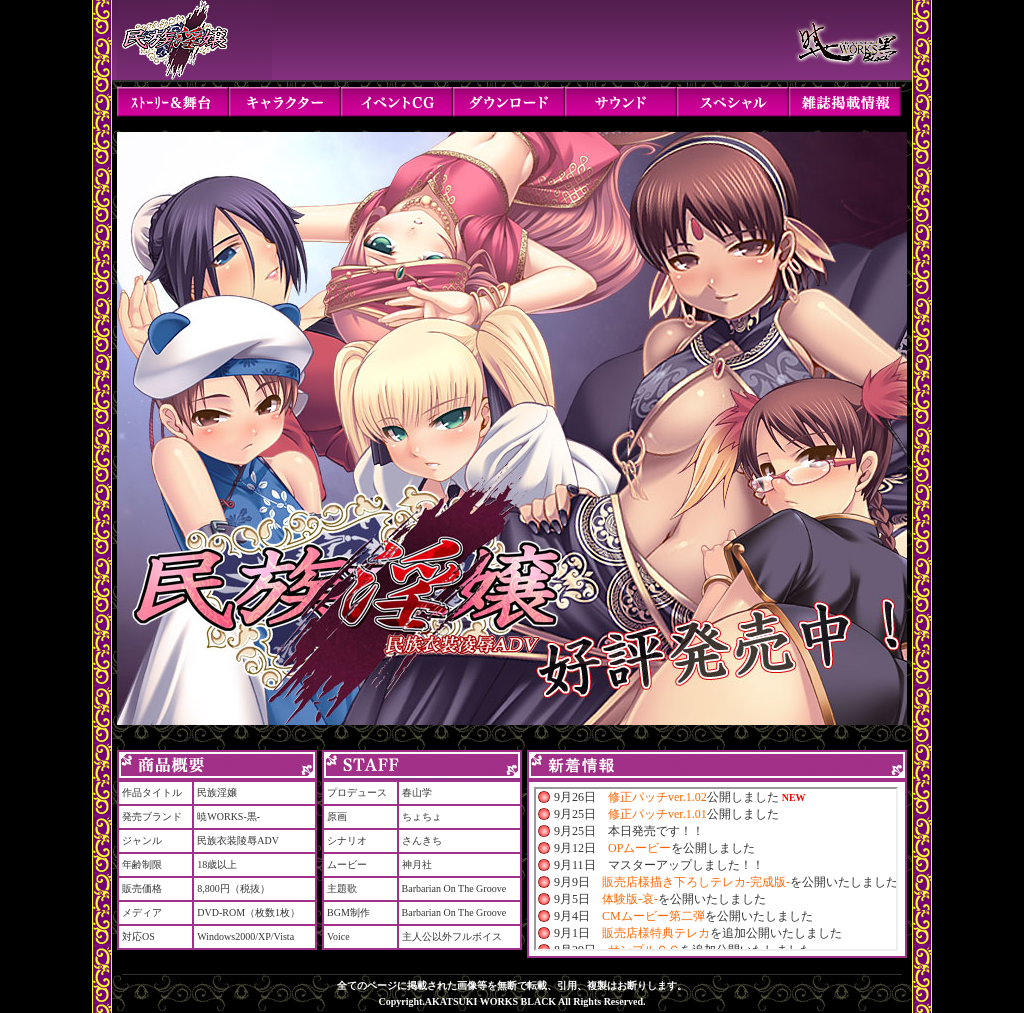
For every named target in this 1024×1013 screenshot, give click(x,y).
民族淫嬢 (194, 40)
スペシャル (733, 102)
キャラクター (285, 102)
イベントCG (397, 102)
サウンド (621, 102)
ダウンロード (509, 102)
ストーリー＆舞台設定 (173, 102)
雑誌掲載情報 (845, 102)
